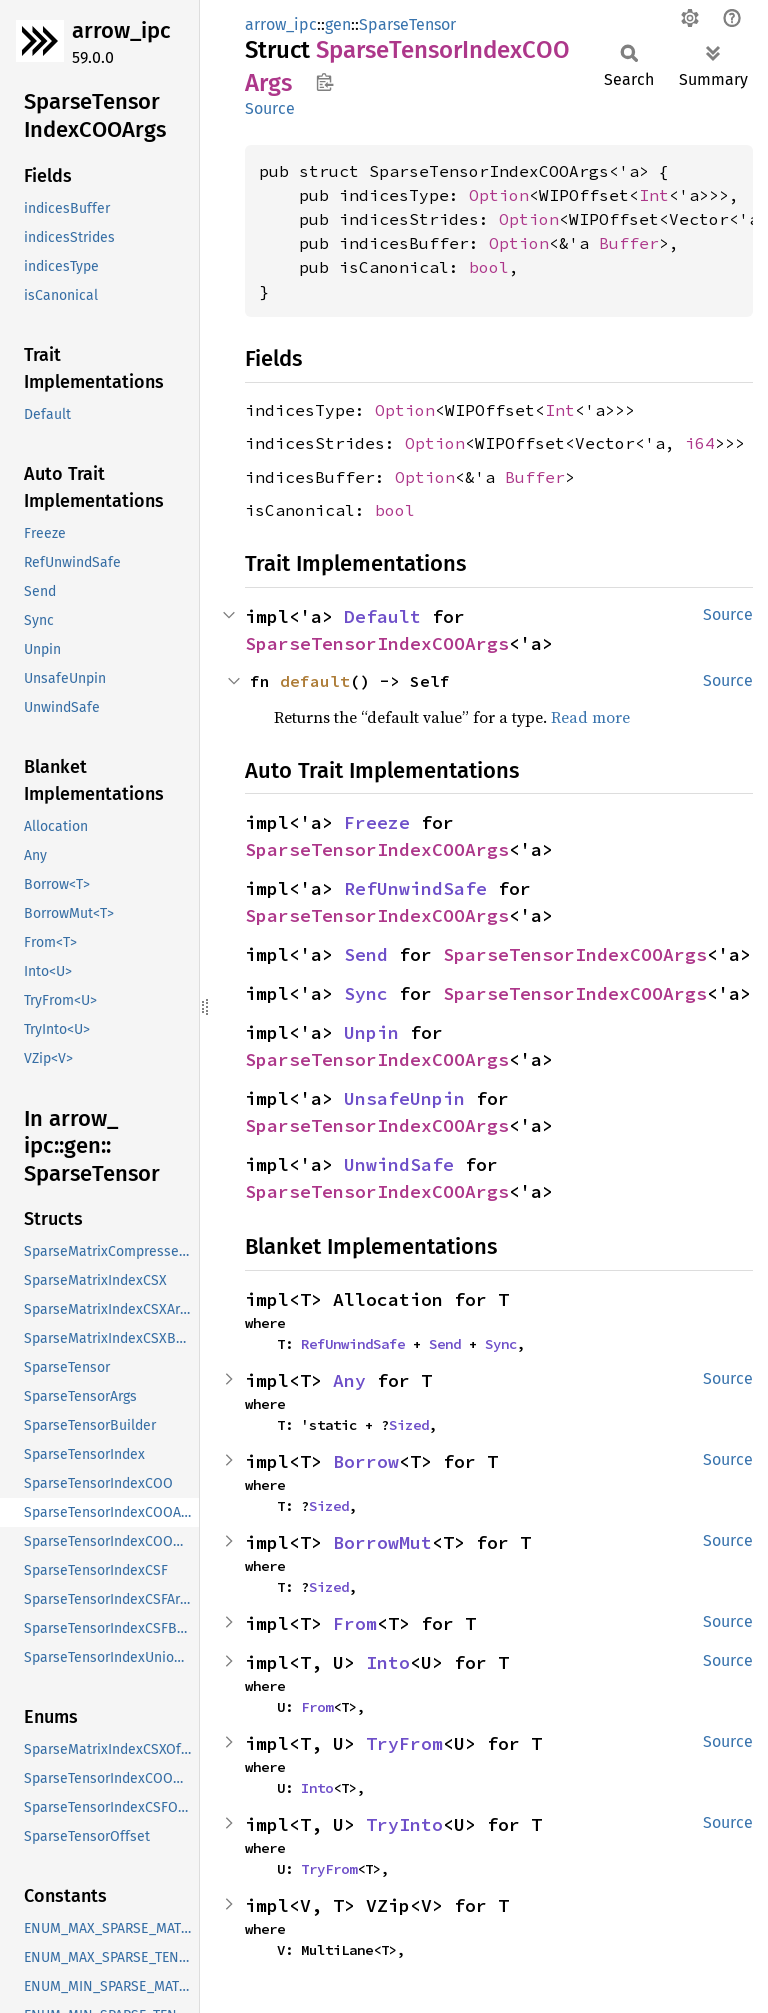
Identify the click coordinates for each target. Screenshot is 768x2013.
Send (366, 954)
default (315, 681)
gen (338, 24)
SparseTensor (407, 24)
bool (489, 267)
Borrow (366, 1461)
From (355, 1623)
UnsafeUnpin (404, 1098)
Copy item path (324, 82)
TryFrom (404, 1743)
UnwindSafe (399, 1164)
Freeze (377, 822)
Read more (590, 717)
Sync (366, 993)
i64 (700, 443)
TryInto (404, 1824)
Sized (409, 1425)
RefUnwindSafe (415, 888)
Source (270, 108)
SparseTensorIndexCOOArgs (377, 643)
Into (388, 1662)
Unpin (371, 1032)
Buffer (629, 243)
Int (654, 195)
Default (382, 616)
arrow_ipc (121, 30)
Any (349, 1380)
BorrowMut (382, 1542)
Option (499, 195)
